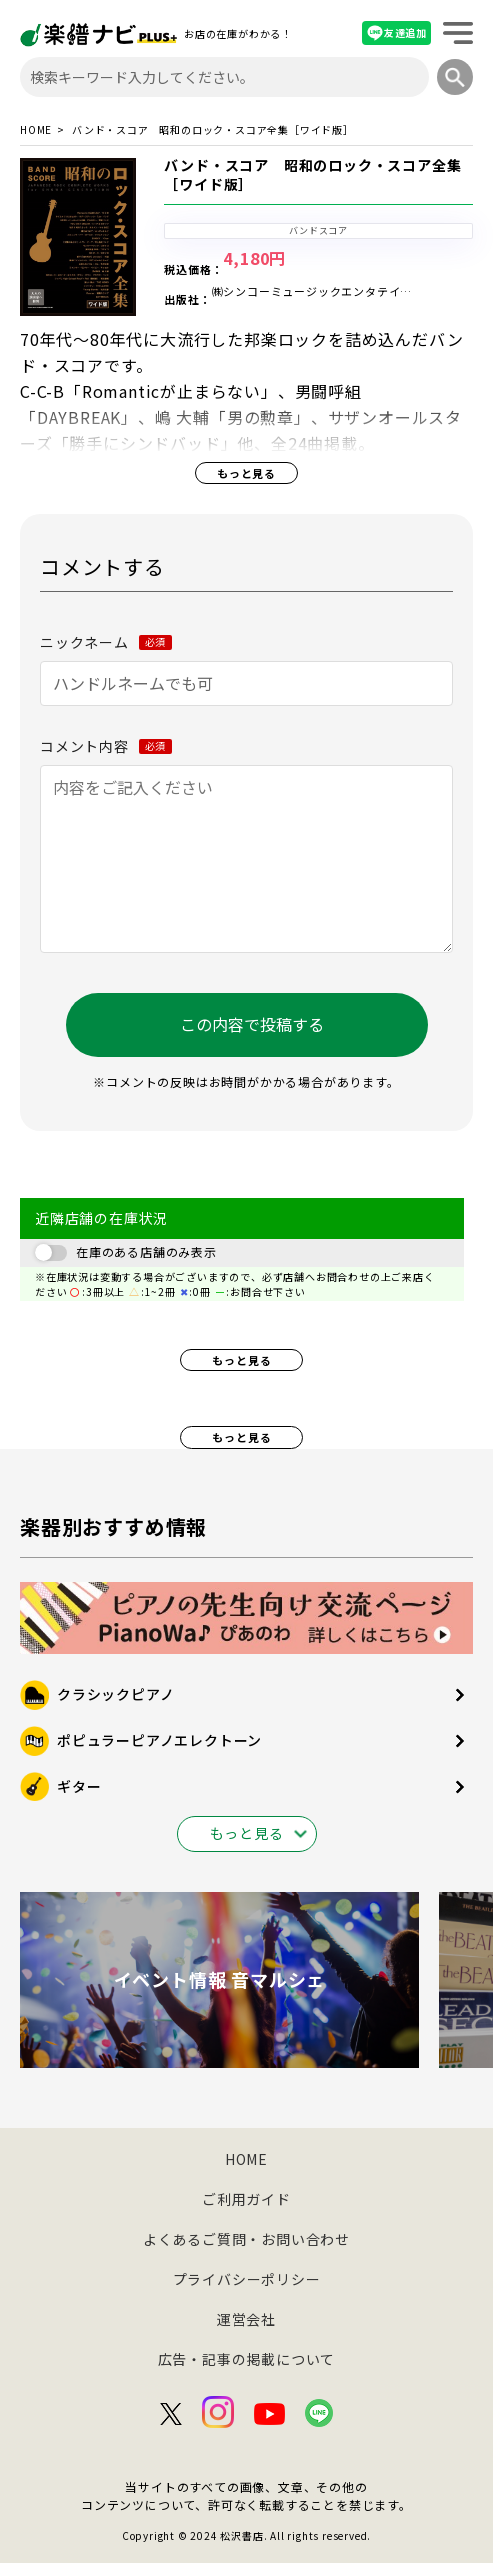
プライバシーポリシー (247, 2279)
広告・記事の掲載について (247, 2359)
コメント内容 (106, 746)
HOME (36, 130)
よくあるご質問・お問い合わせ (246, 2239)
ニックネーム (106, 642)
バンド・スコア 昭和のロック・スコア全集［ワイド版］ (312, 175)
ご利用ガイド (246, 2199)
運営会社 (246, 2319)
